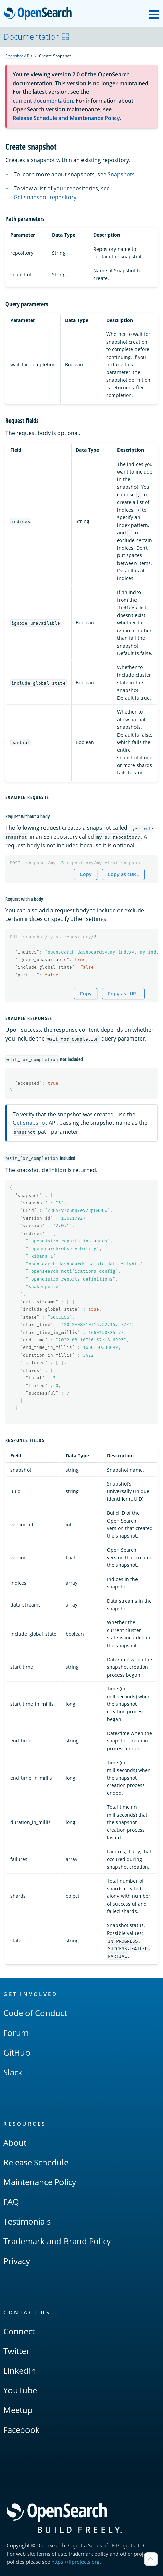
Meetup (18, 2410)
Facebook (21, 2429)
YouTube (20, 2390)
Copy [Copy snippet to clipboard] (86, 874)
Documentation (36, 36)
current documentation (43, 100)
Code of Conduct (35, 2013)
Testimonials (27, 2221)
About (14, 2142)
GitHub (16, 2052)
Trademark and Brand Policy (57, 2241)
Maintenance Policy (39, 2181)
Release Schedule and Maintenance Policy (66, 118)
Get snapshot (30, 1123)
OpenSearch (39, 14)
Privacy (16, 2260)
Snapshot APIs (18, 56)
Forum (16, 2032)
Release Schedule (35, 2162)
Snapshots (121, 174)
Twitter (16, 2350)
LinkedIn (19, 2370)
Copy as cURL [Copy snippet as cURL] (123, 874)
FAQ (11, 2201)
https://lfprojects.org (75, 2561)
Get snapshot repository (45, 197)
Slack (12, 2072)
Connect (19, 2331)
